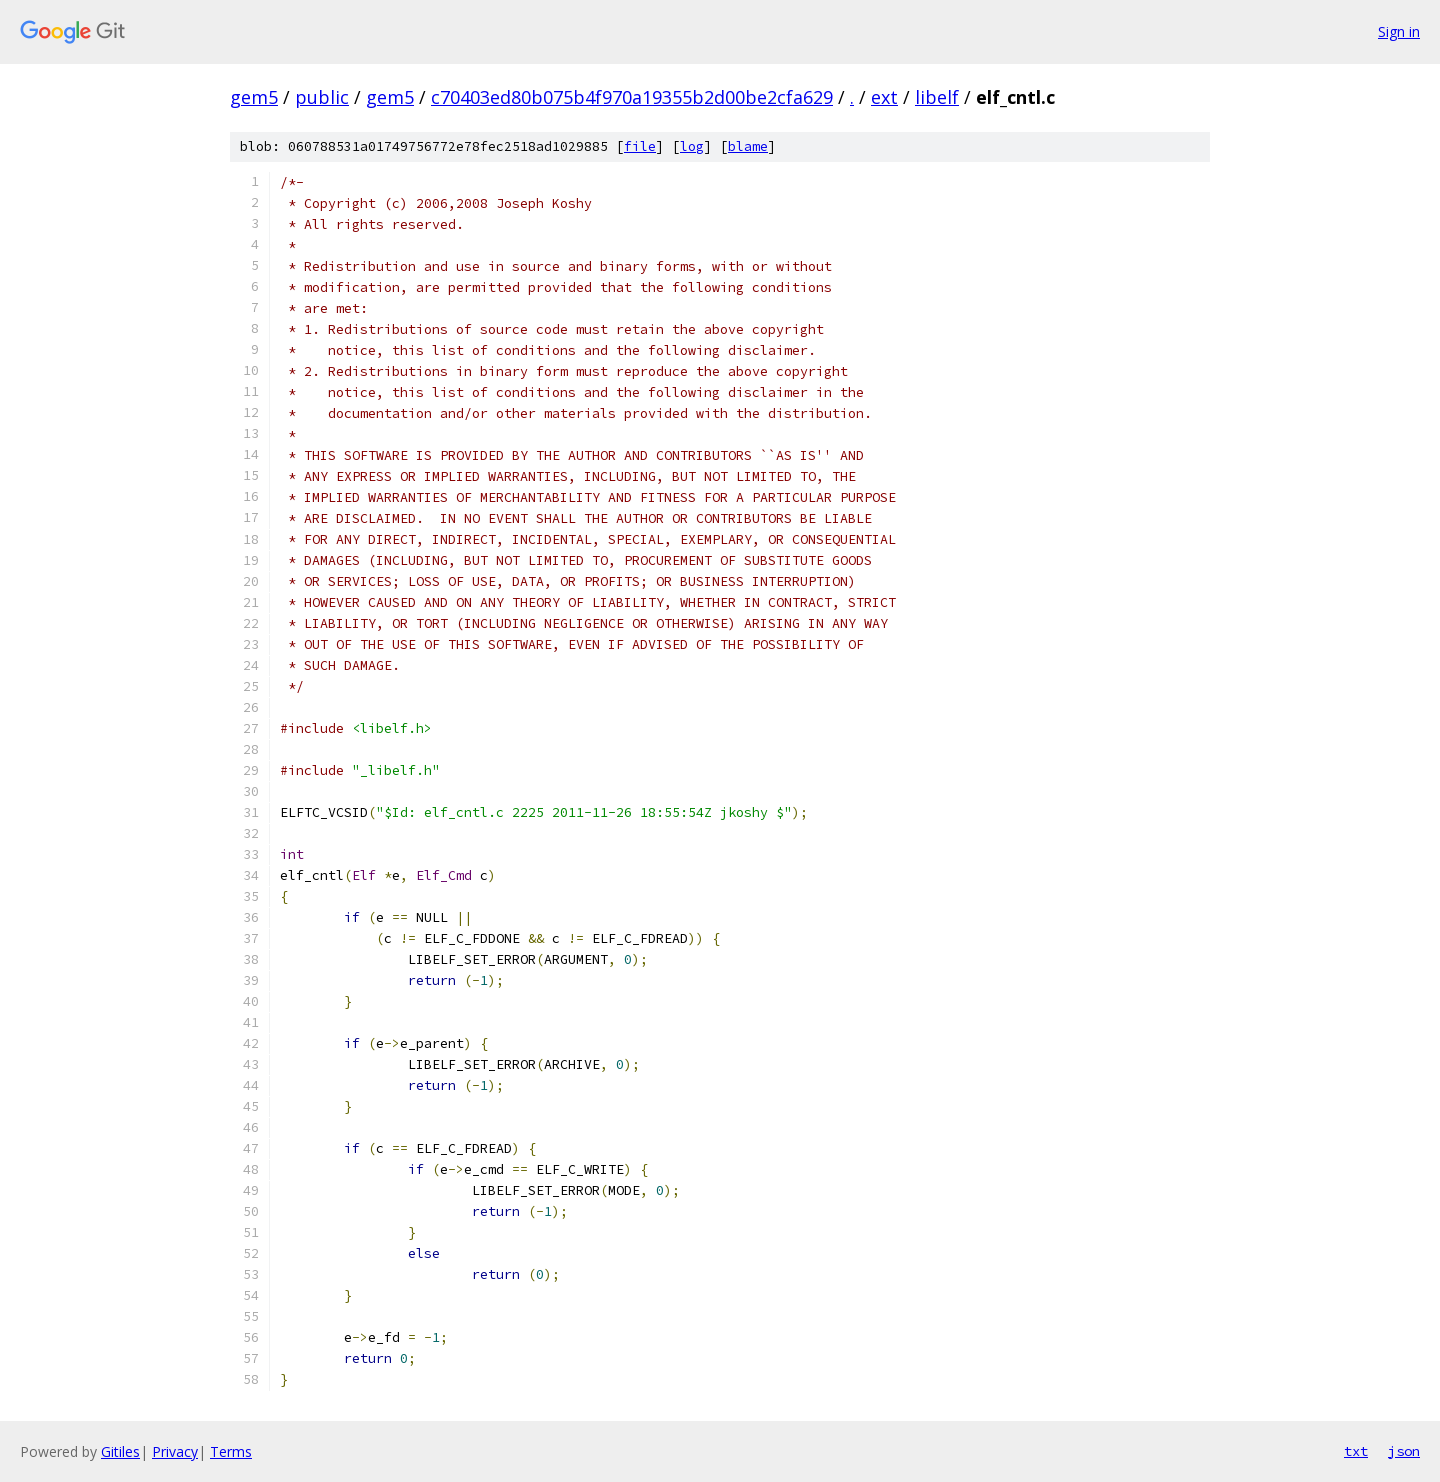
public (322, 97)
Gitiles (120, 1451)
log (692, 146)
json (1404, 1451)
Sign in (1399, 31)
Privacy (175, 1451)
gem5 (254, 97)
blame (748, 146)
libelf (937, 97)
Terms (231, 1451)
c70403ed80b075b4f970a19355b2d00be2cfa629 (632, 97)
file (640, 146)
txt (1356, 1451)
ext (884, 97)
